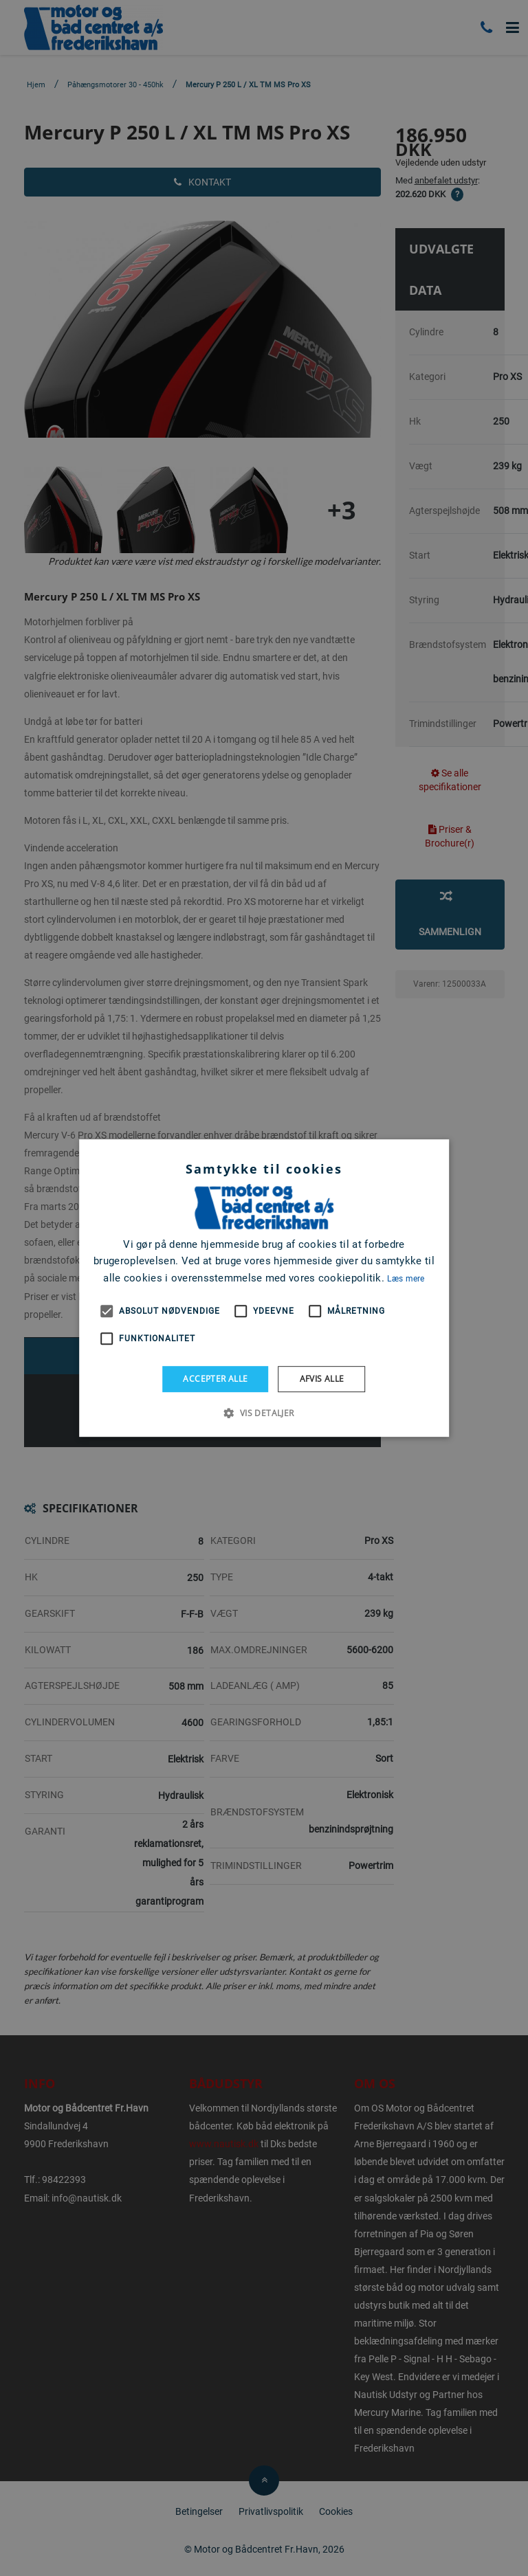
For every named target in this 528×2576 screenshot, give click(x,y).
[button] (264, 1413)
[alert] (264, 1288)
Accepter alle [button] (215, 1379)
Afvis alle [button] (322, 1379)
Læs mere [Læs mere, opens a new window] (405, 1279)
